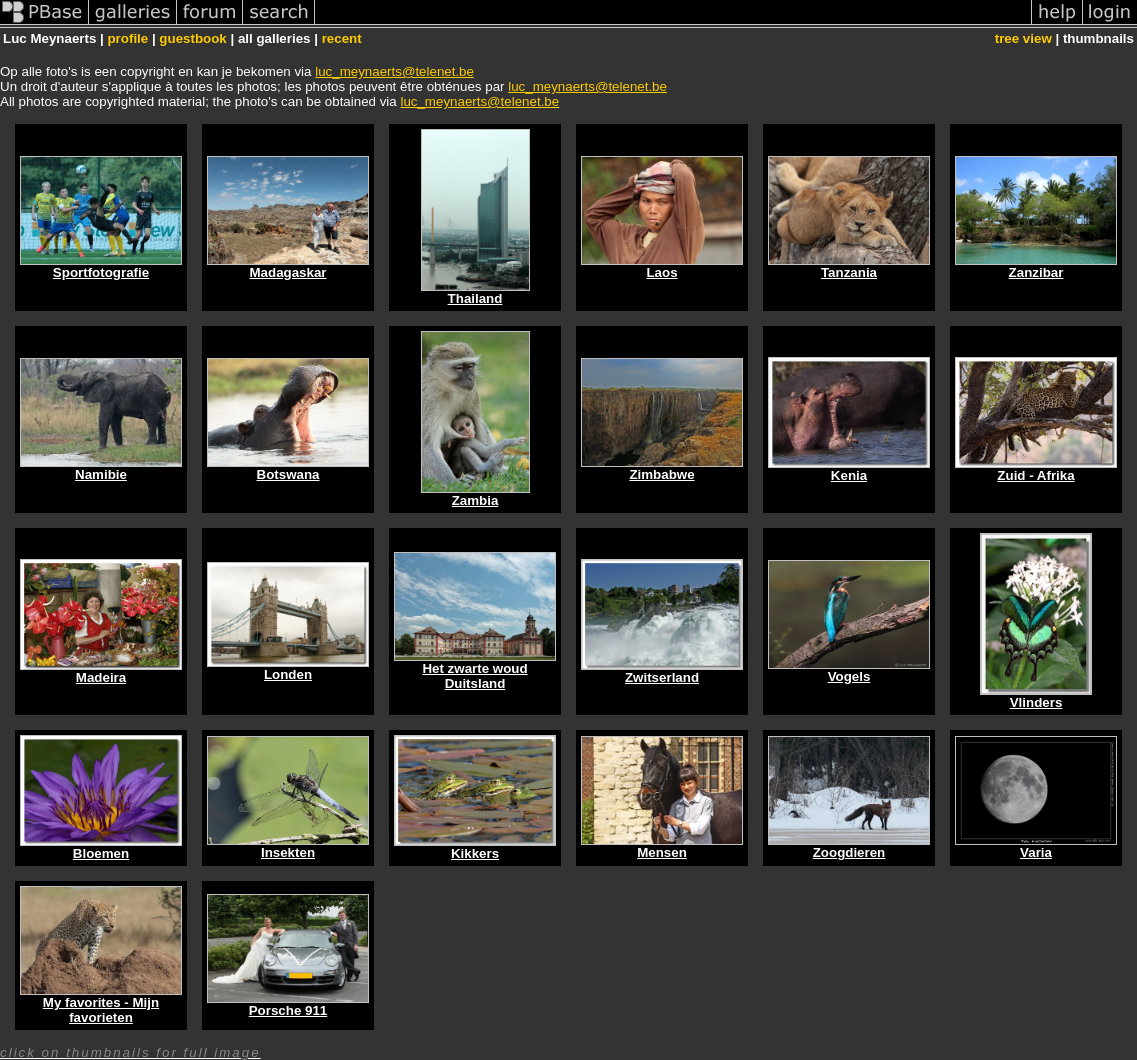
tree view (1023, 38)
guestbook (192, 38)
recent (342, 38)
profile (127, 38)
